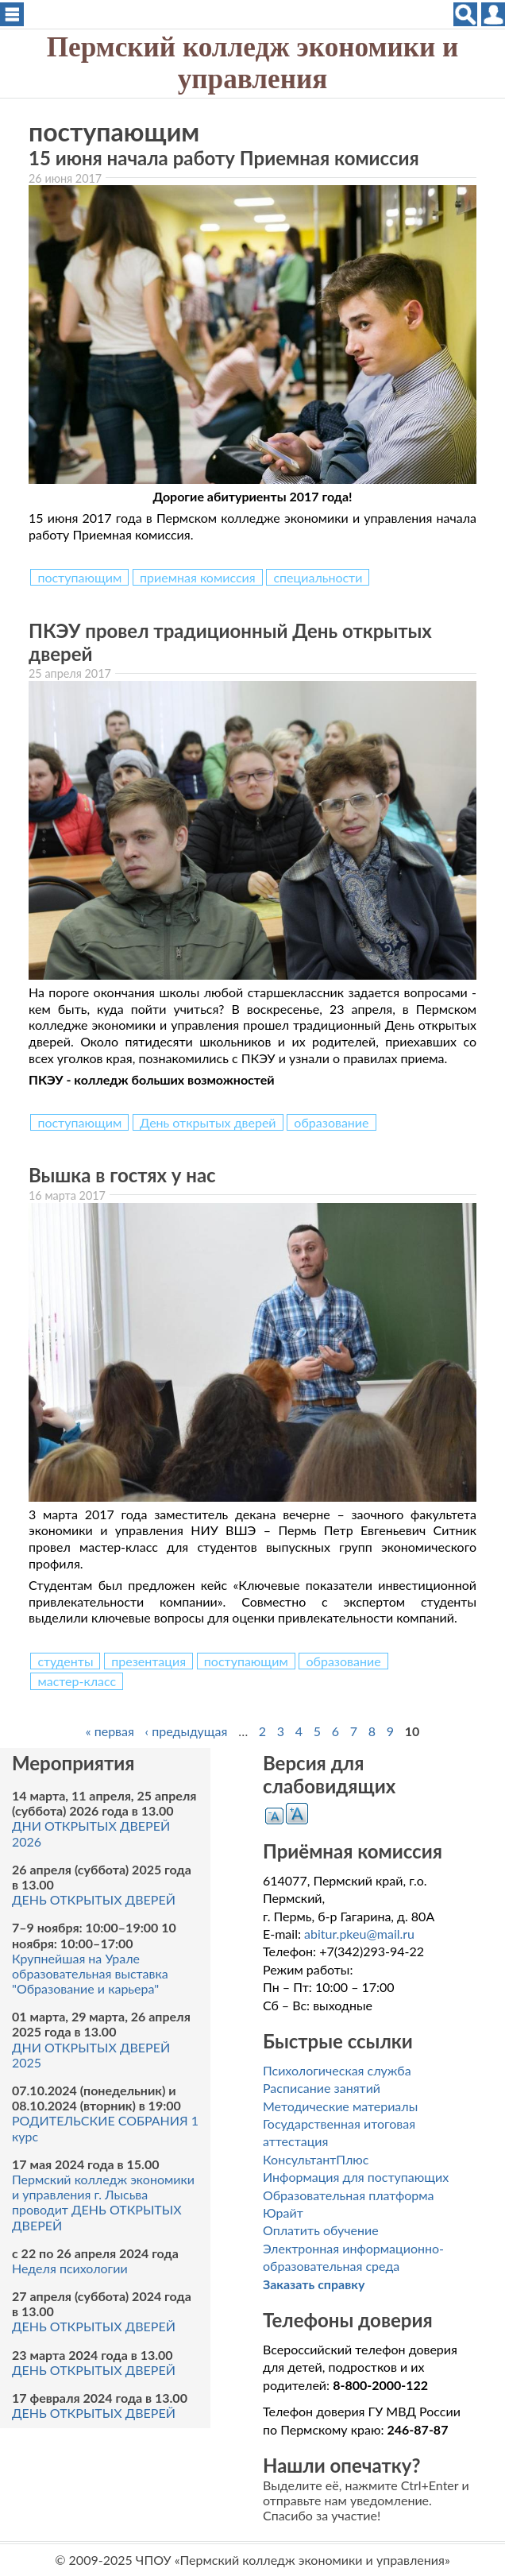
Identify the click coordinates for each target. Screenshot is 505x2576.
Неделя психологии (70, 2268)
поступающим (79, 577)
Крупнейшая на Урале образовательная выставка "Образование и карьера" (90, 1973)
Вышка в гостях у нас (122, 1174)
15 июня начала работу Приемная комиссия (224, 157)
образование (331, 1122)
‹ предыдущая (186, 1731)
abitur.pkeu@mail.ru (359, 1933)
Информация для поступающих (356, 2176)
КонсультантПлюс (315, 2159)
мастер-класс (76, 1680)
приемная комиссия (198, 577)
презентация (148, 1661)
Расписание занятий (321, 2087)
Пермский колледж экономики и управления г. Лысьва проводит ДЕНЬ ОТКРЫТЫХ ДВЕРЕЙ (103, 2202)
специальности (317, 577)
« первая (110, 1731)
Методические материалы (340, 2106)
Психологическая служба (337, 2070)
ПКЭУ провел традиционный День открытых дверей (230, 642)
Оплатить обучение (321, 2230)
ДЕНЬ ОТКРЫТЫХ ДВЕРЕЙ (93, 1899)
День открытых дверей (208, 1122)
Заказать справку (313, 2284)
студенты (65, 1661)
